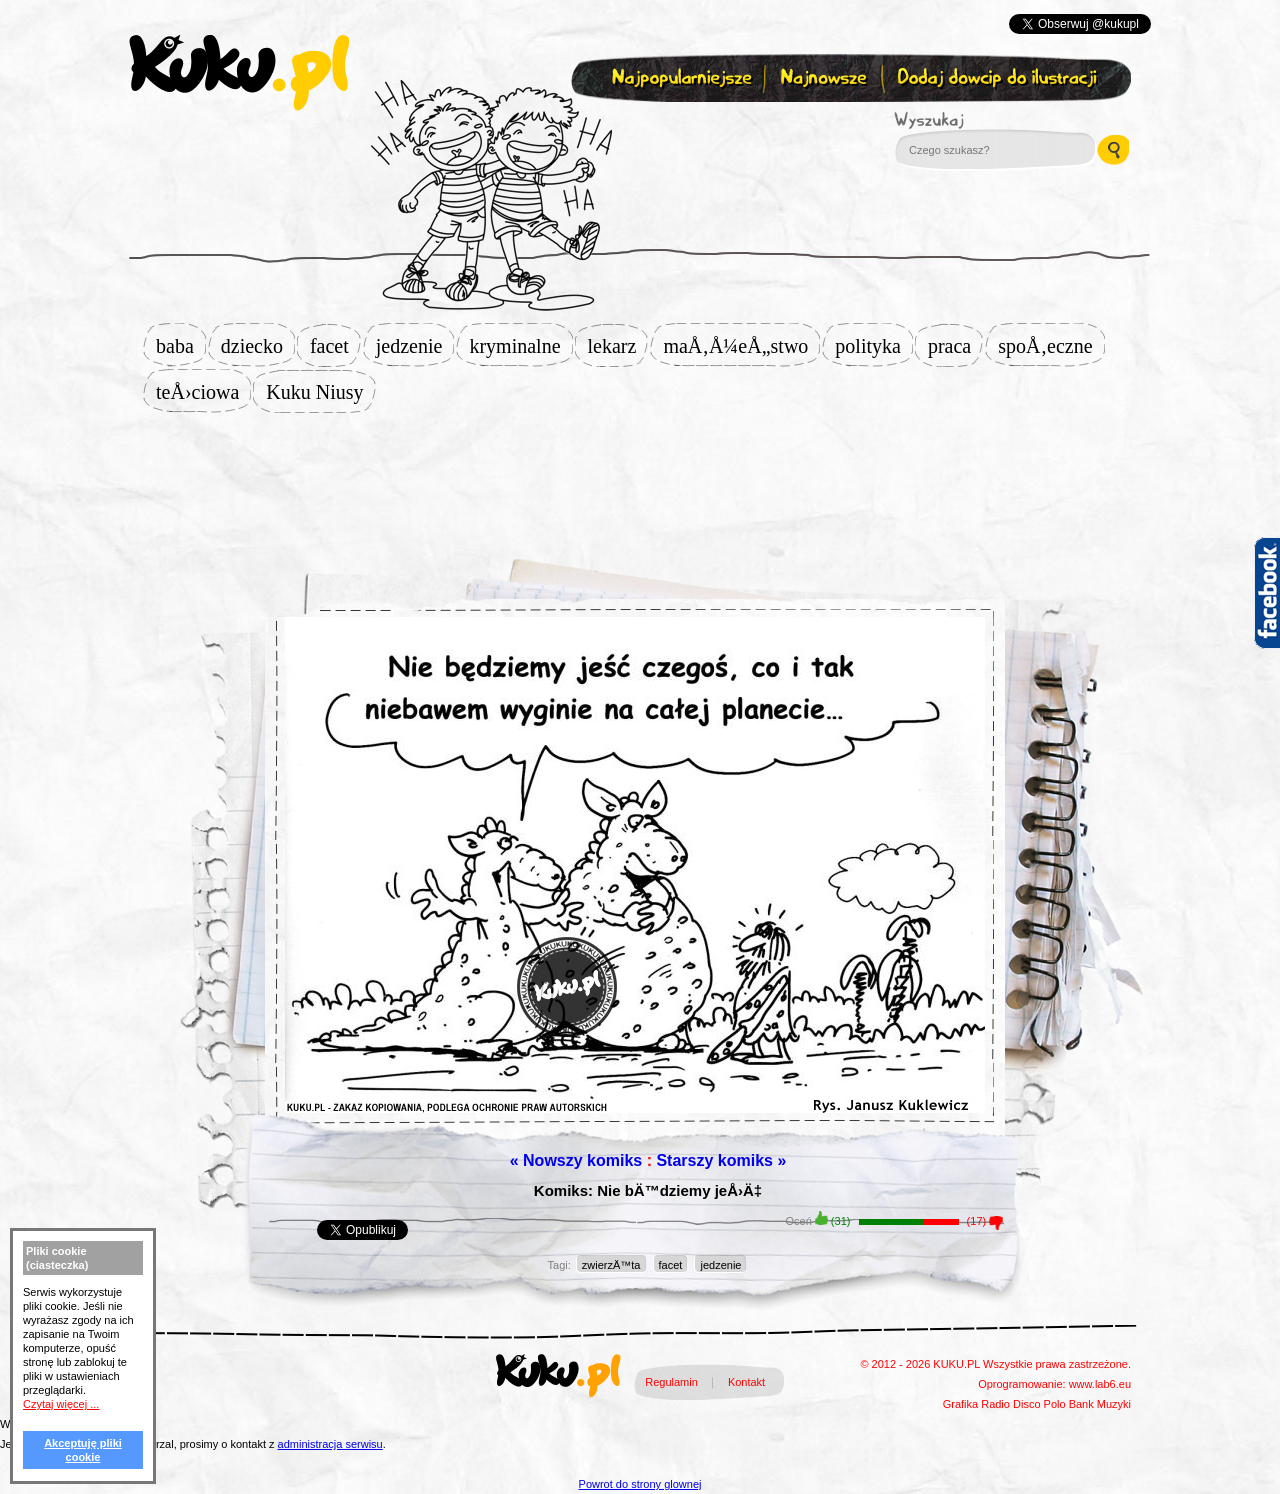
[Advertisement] (640, 477)
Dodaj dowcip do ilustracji (998, 78)
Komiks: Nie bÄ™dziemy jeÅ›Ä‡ (648, 1190)
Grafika (960, 1404)
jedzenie (415, 346)
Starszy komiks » (721, 1160)
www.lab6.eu (1100, 1384)
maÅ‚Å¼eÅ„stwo (741, 346)
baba (181, 346)
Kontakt (746, 1382)
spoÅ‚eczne (1051, 346)
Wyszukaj (984, 120)
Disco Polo (1039, 1404)
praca (955, 346)
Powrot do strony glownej (640, 1484)
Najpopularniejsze (679, 78)
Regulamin (671, 1382)
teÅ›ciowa (203, 392)
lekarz (618, 346)
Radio (995, 1404)
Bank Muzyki (1100, 1404)
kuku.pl (239, 73)
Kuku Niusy (320, 392)
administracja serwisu (330, 1444)
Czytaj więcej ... (61, 1404)
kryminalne (520, 346)
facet (335, 346)
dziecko (258, 346)
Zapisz (635, 126)
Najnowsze (825, 78)
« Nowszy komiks (576, 1160)
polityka (874, 346)
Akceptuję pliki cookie (83, 1450)
